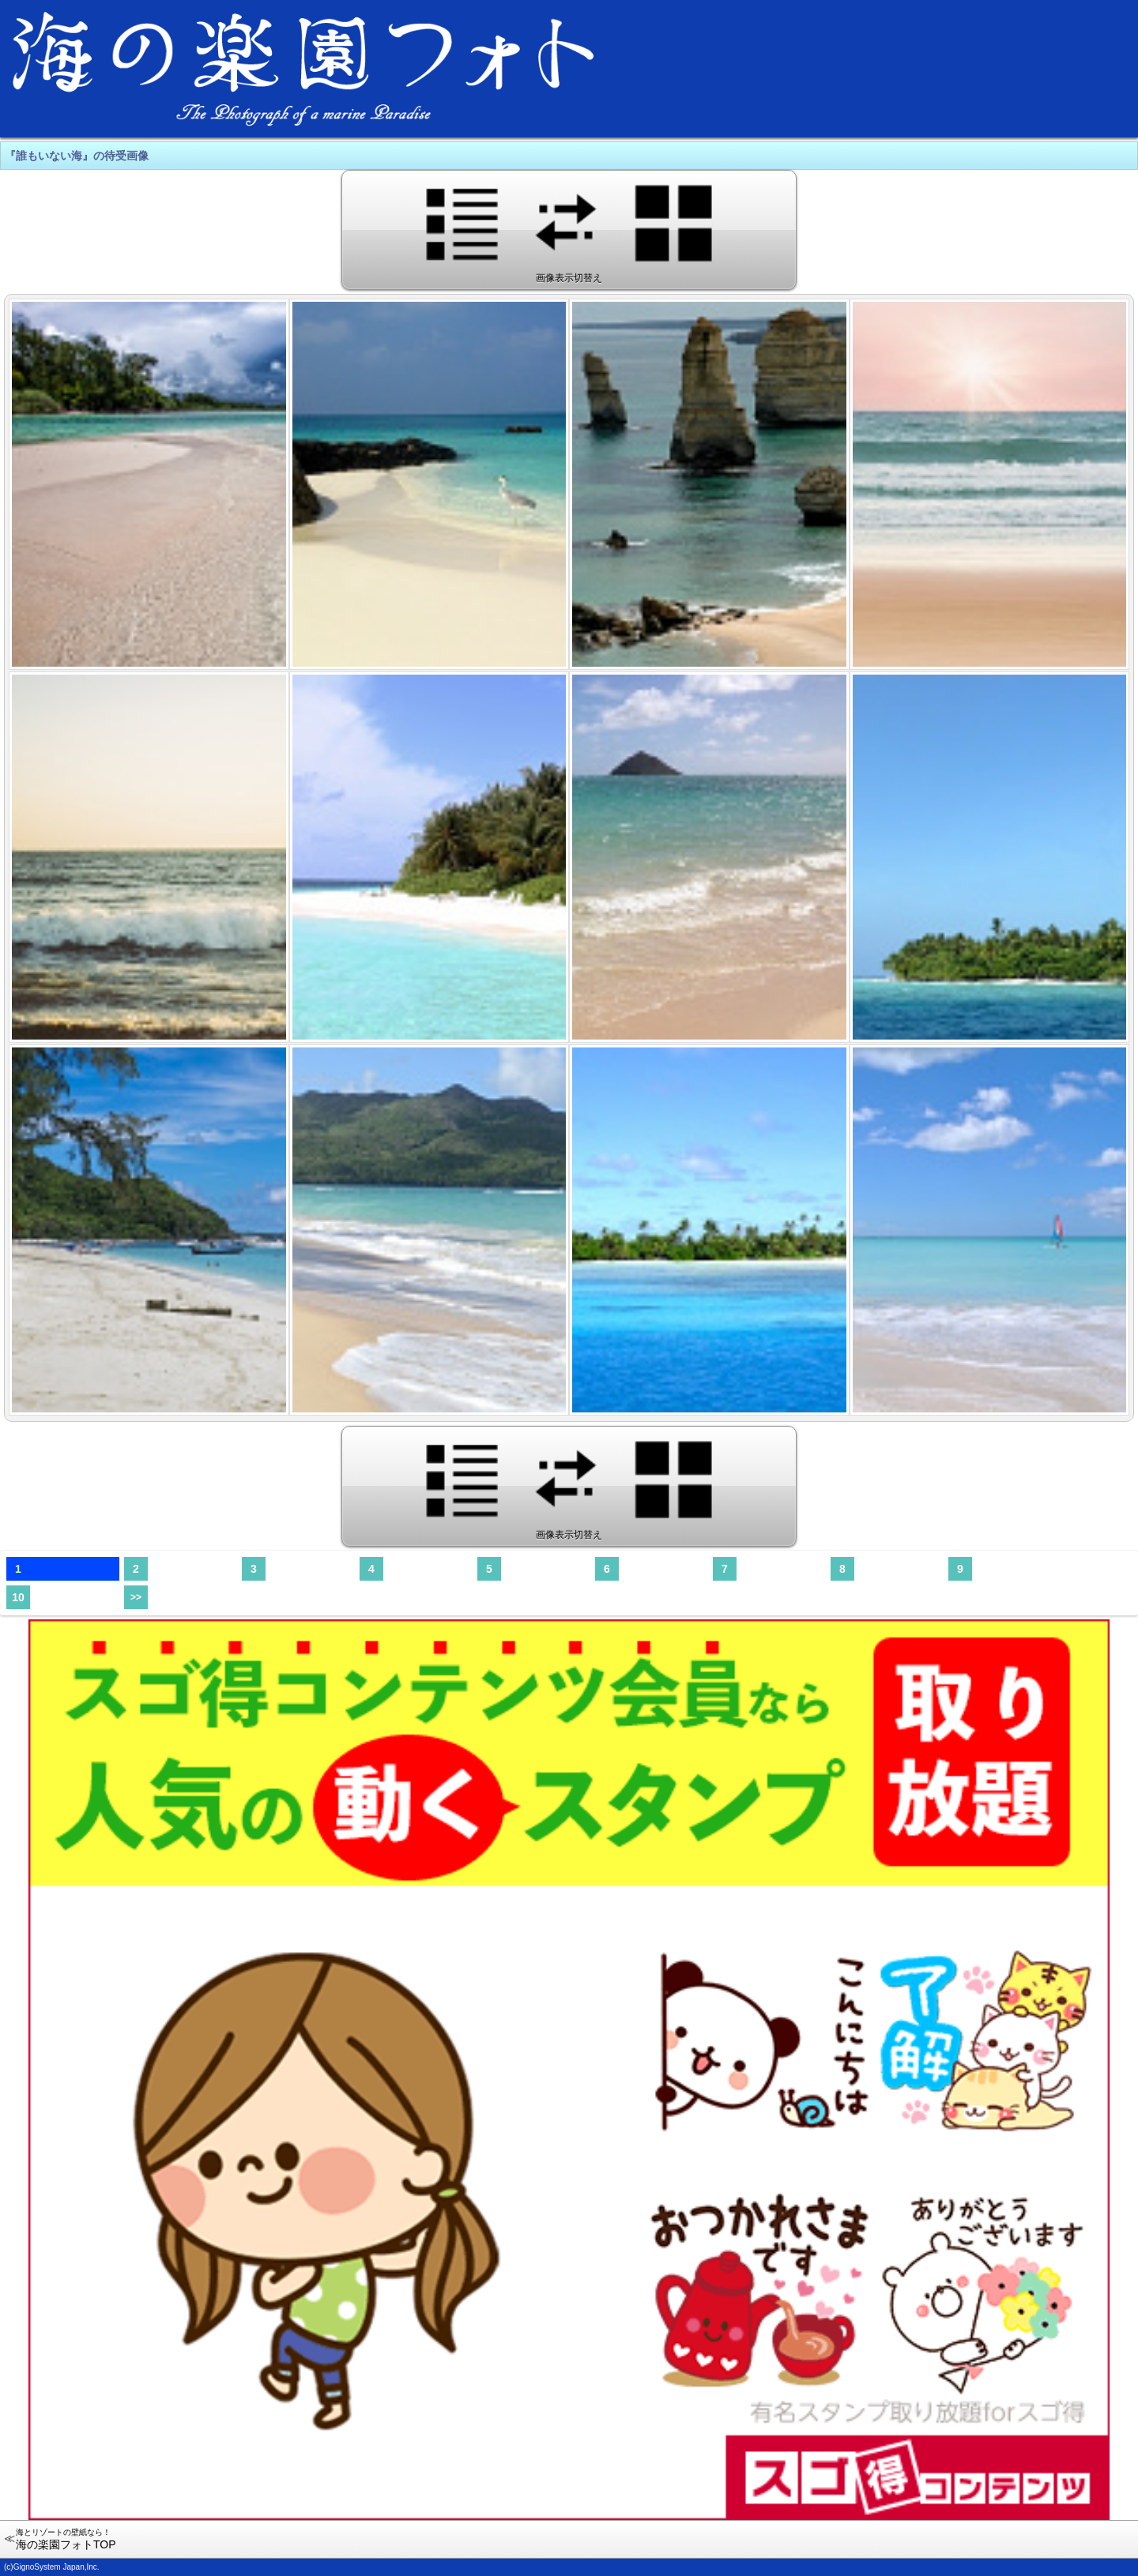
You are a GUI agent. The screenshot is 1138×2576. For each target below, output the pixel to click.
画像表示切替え (569, 229)
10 (18, 1597)
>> (135, 1597)
